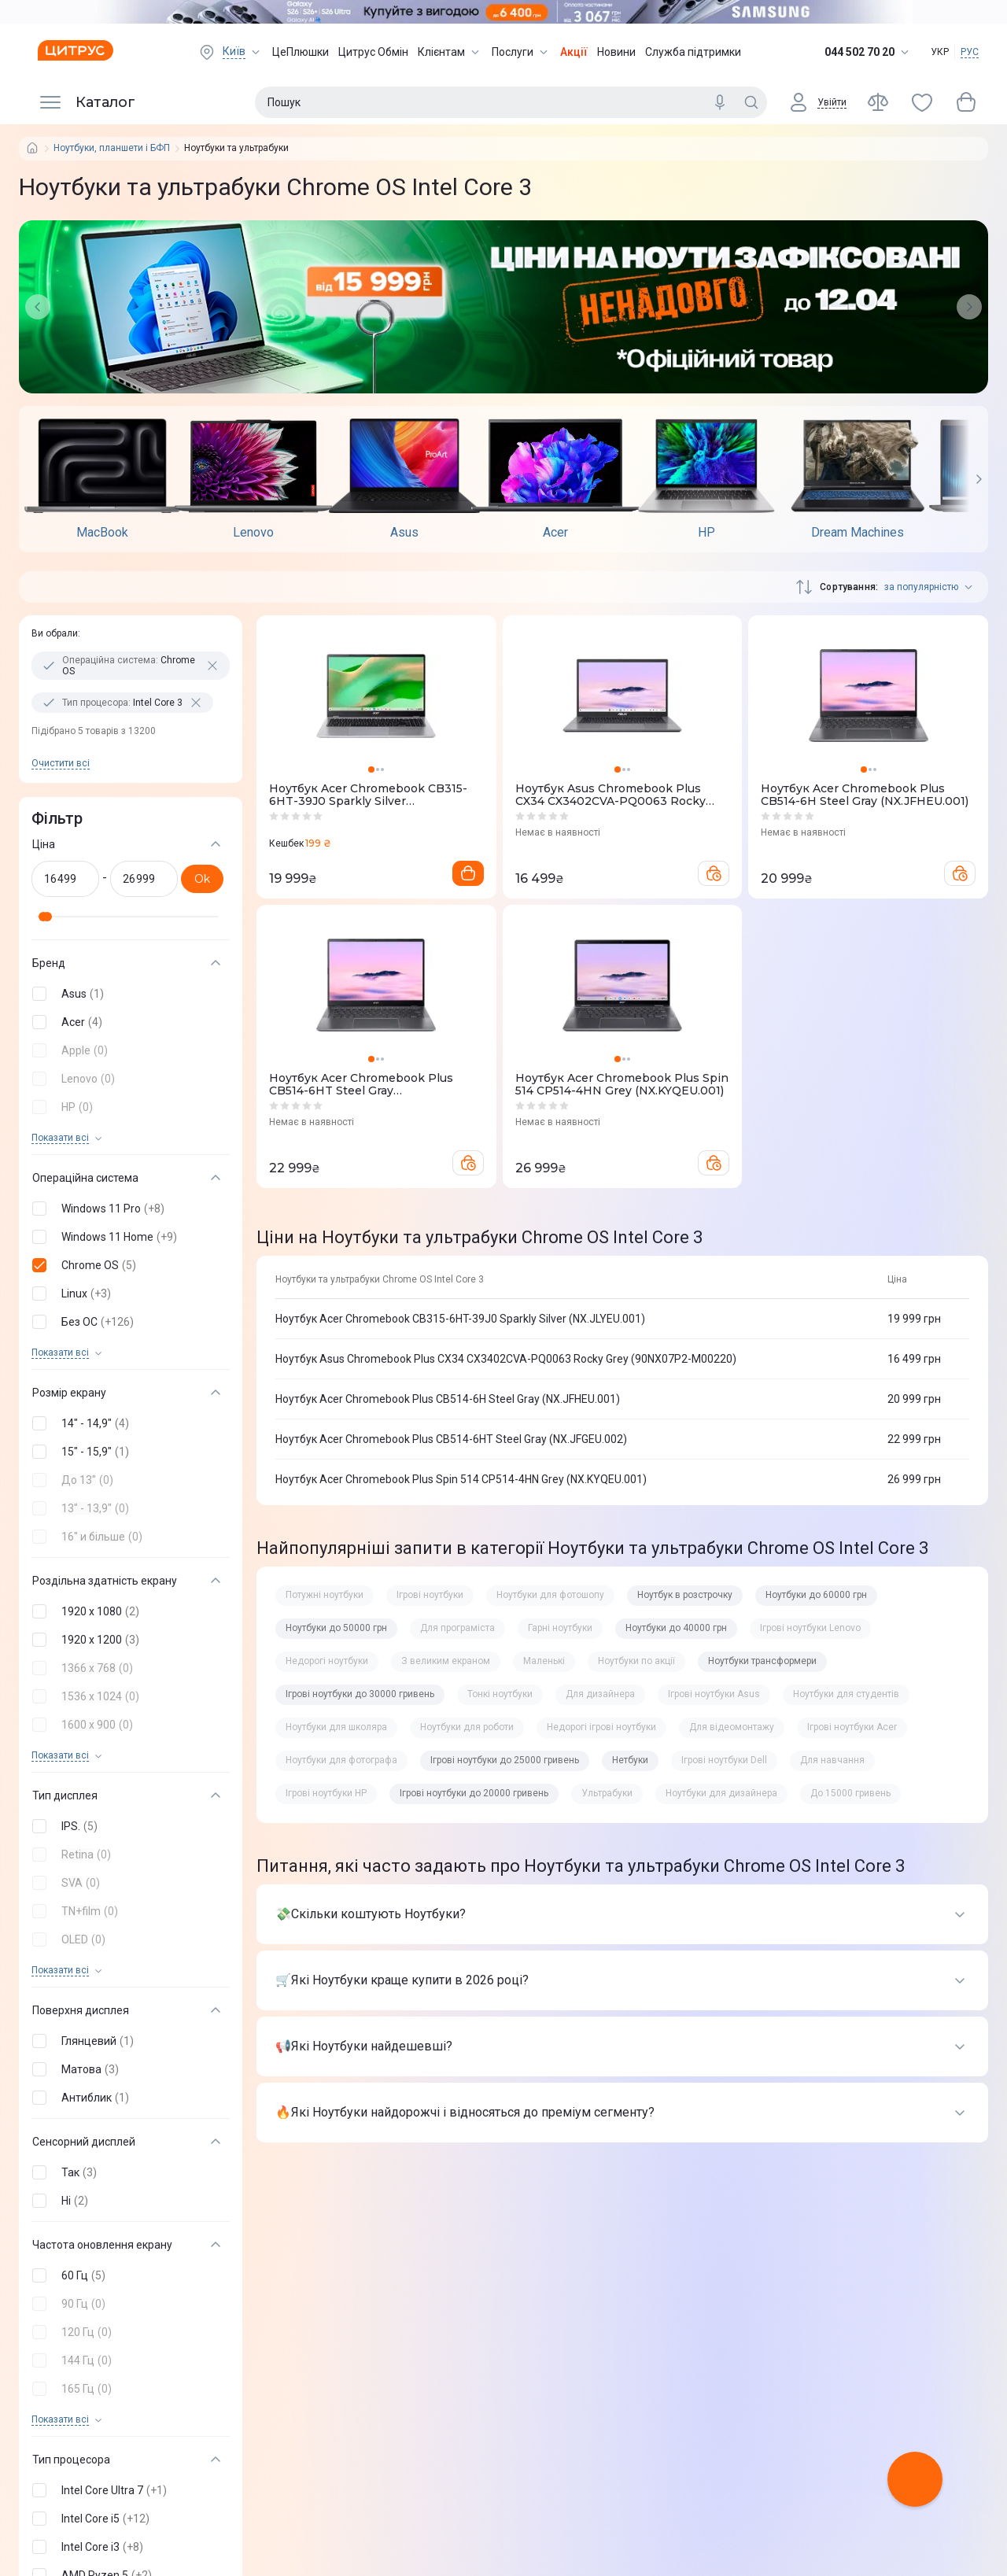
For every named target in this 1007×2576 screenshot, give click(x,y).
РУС (970, 51)
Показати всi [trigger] (60, 1138)
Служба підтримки (693, 52)
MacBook (102, 533)
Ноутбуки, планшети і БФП (111, 148)
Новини (616, 52)
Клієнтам (450, 52)
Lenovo (253, 533)
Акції (574, 52)
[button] (127, 994)
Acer (555, 533)
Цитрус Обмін (373, 52)
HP (706, 533)
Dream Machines (857, 533)
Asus (404, 533)
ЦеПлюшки (300, 52)
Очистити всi (60, 763)
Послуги (521, 52)
